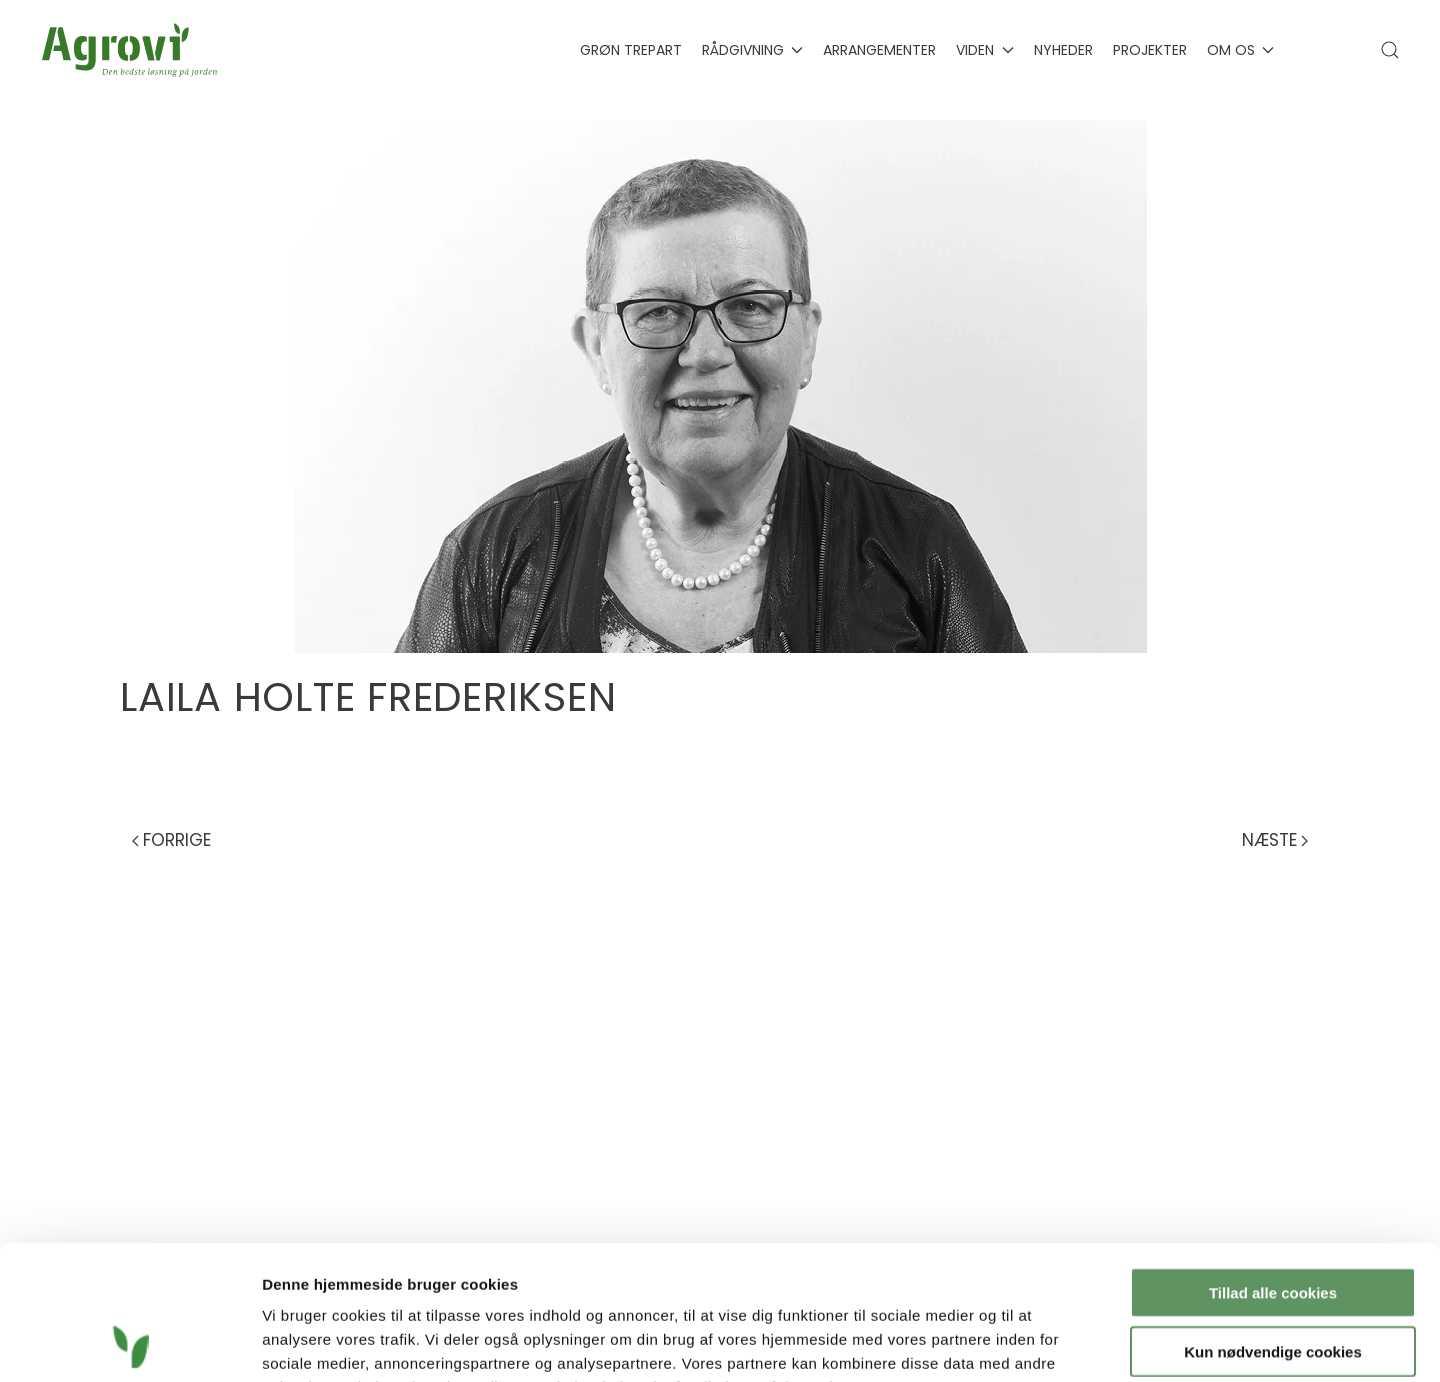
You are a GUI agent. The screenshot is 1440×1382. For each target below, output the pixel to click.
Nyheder (1063, 50)
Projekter (1150, 50)
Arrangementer (879, 50)
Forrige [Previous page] (171, 840)
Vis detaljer (1039, 1342)
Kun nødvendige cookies (1273, 1225)
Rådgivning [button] (753, 50)
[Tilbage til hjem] (133, 50)
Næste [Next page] (1275, 840)
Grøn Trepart (631, 50)
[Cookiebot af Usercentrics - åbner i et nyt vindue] (129, 1343)
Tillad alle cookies (1273, 1166)
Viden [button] (985, 50)
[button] (1390, 50)
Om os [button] (1241, 50)
